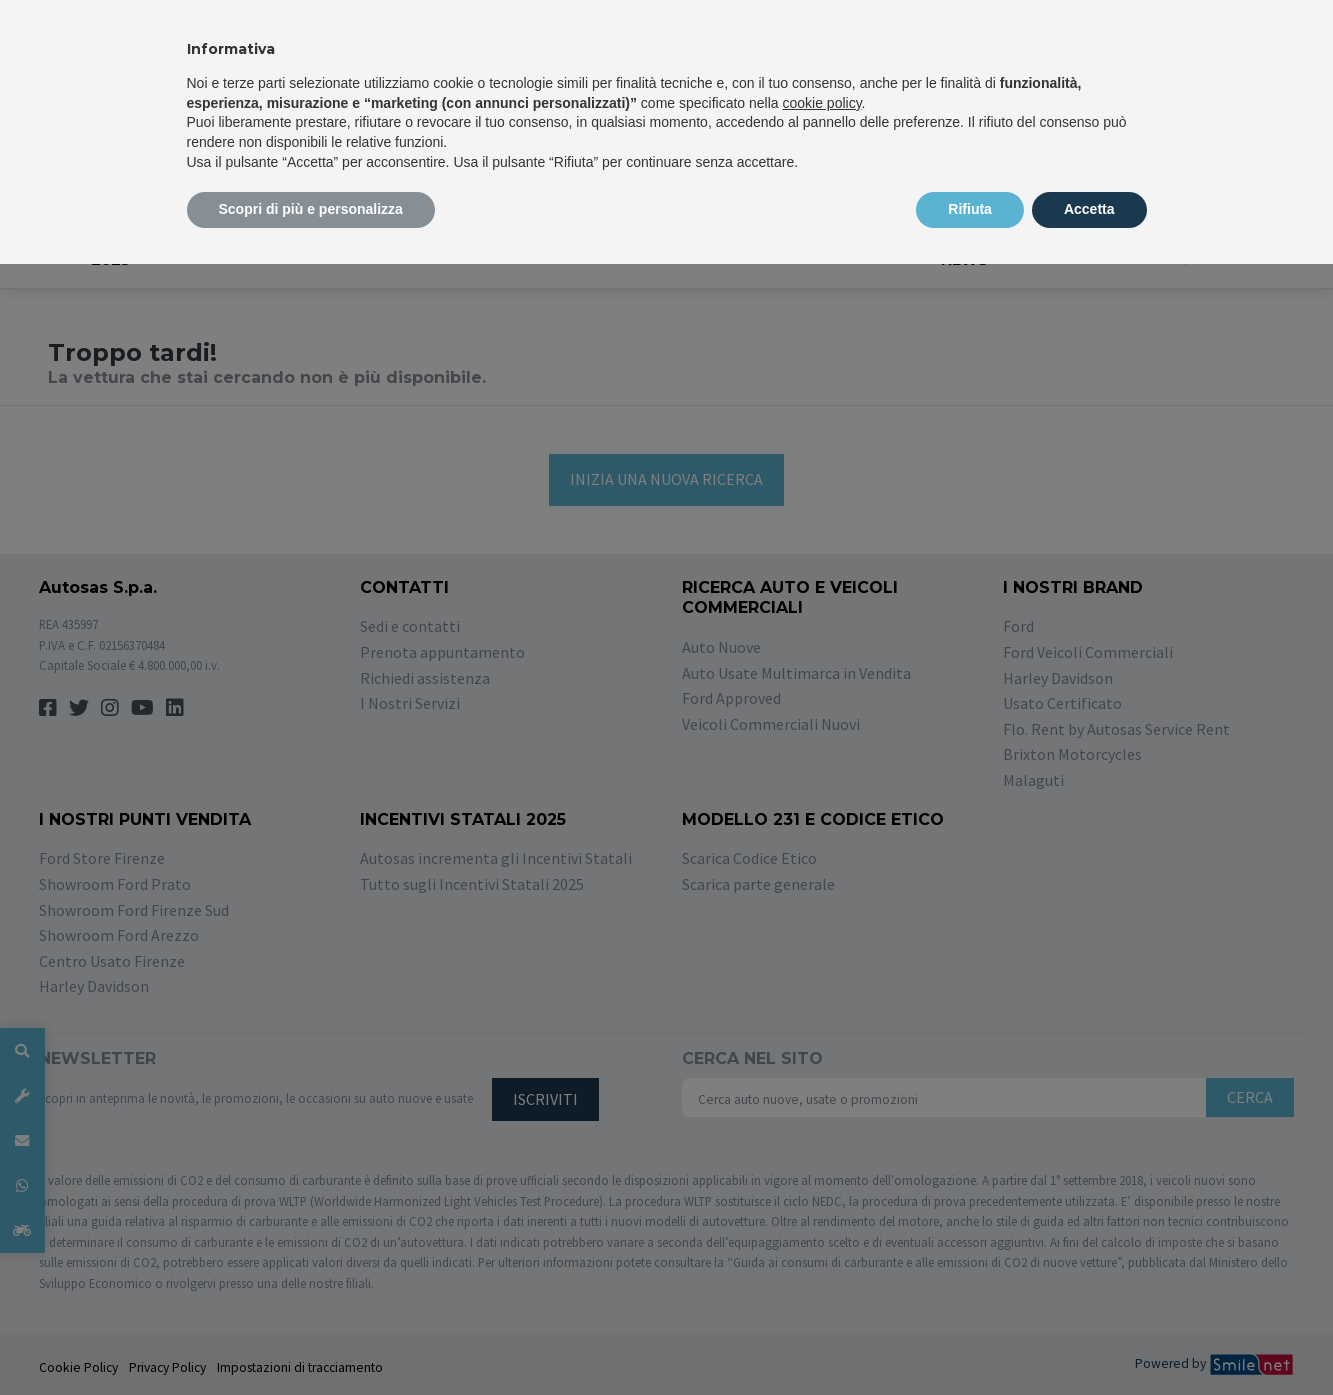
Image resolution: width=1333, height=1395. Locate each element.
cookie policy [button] (821, 103)
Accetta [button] (1089, 209)
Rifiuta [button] (970, 209)
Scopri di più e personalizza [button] (311, 209)
